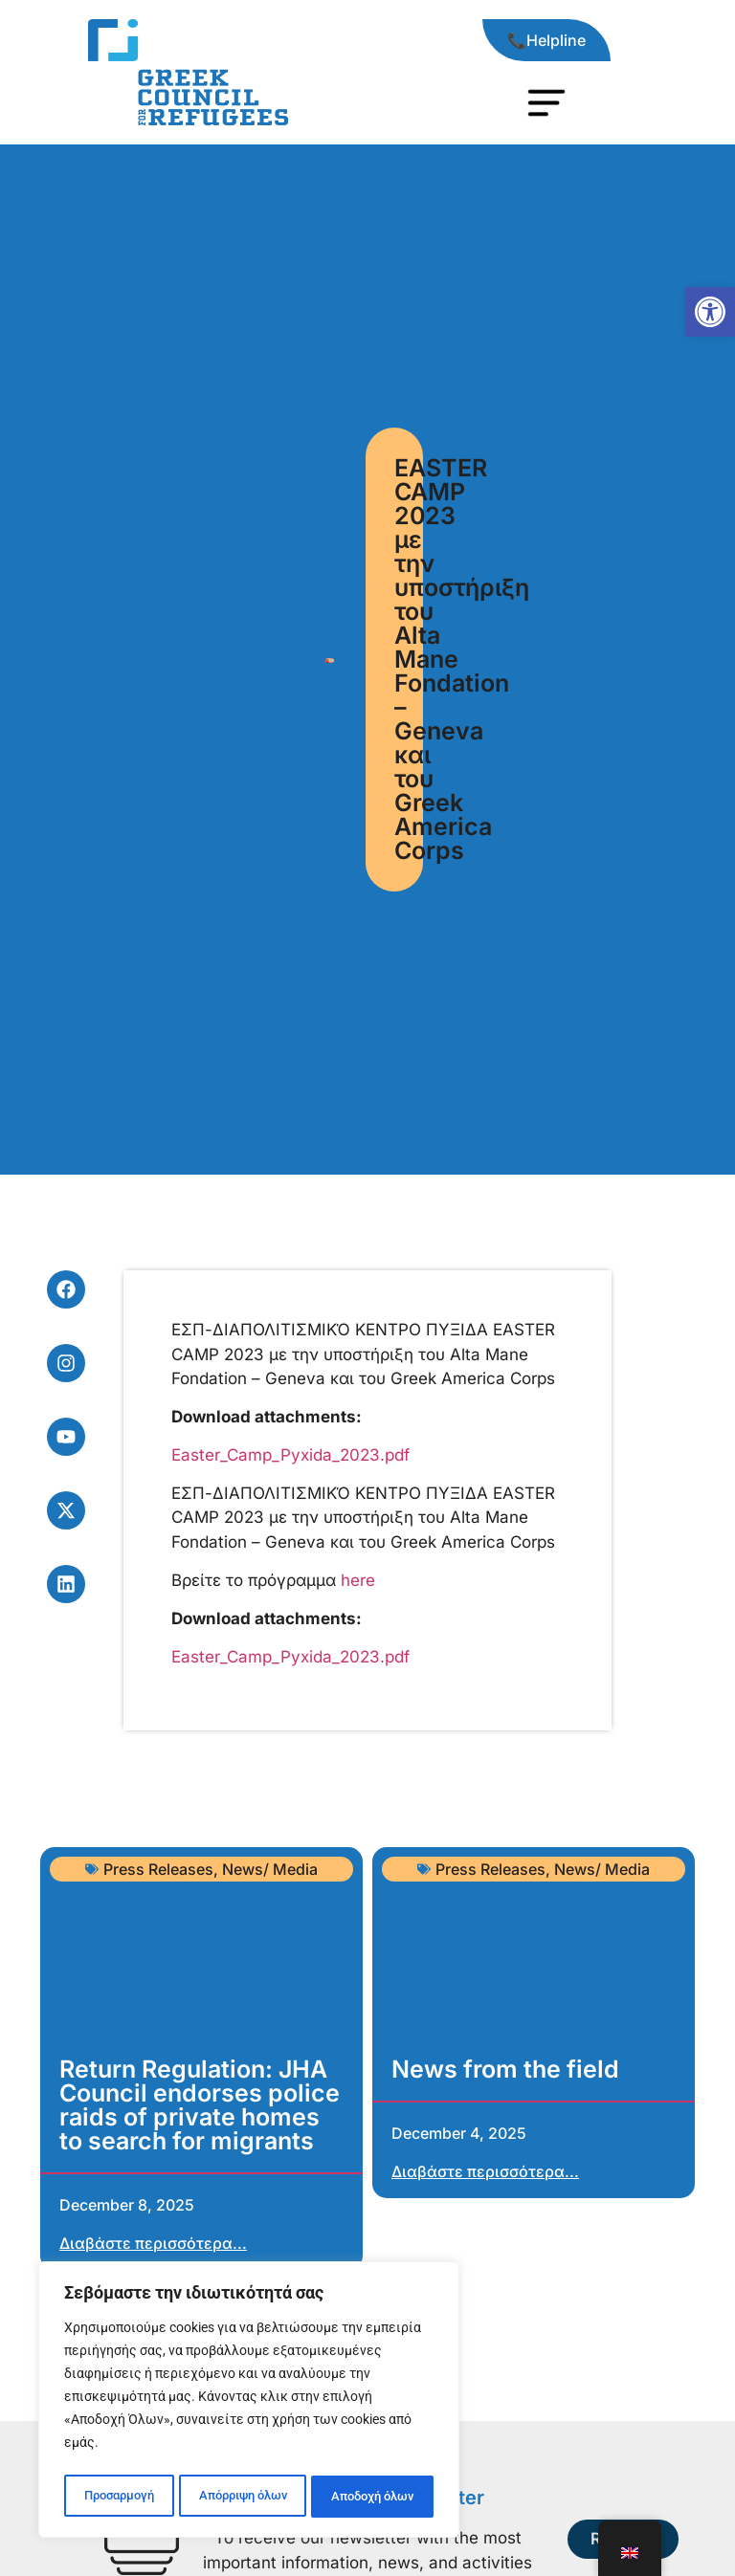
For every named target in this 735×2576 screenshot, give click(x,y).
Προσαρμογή (117, 2496)
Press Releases (158, 1869)
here (358, 1580)
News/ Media (270, 1869)
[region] (248, 2403)
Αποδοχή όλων (373, 2496)
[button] (710, 312)
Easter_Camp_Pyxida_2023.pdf (290, 1454)
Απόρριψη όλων (241, 2496)
